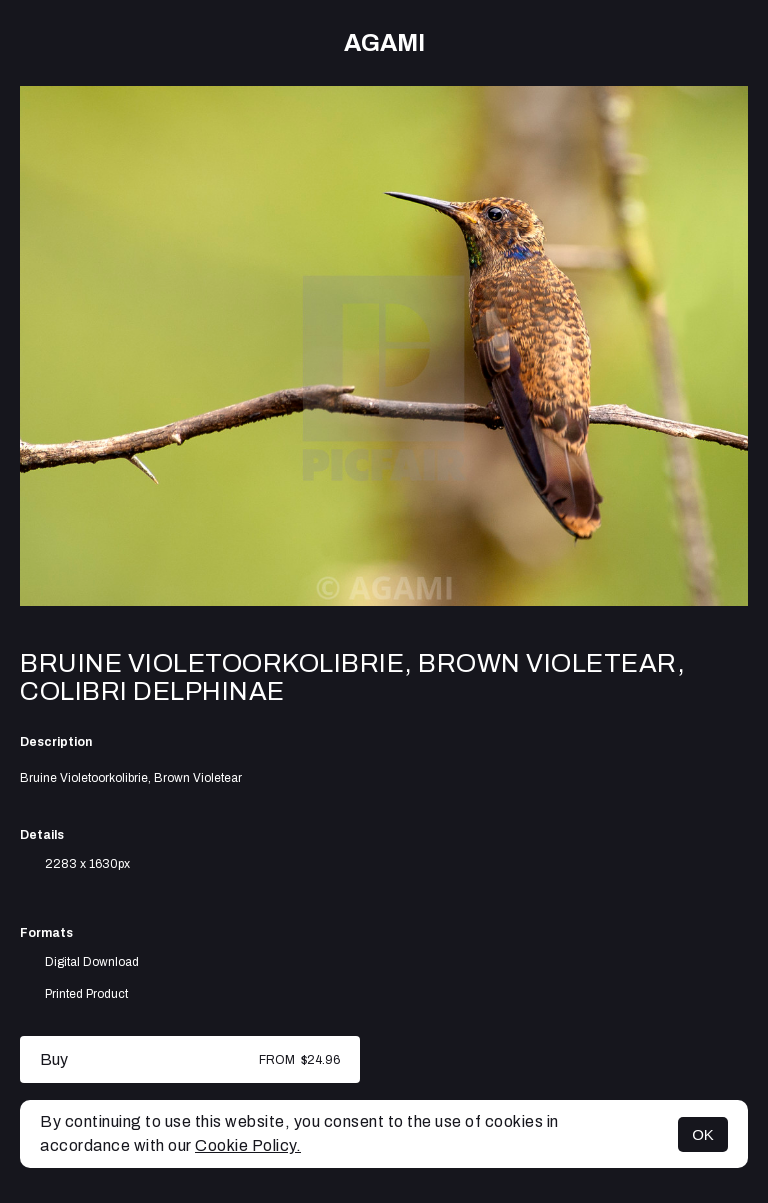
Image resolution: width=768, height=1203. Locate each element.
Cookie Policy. (248, 1145)
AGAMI (384, 43)
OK (703, 1134)
